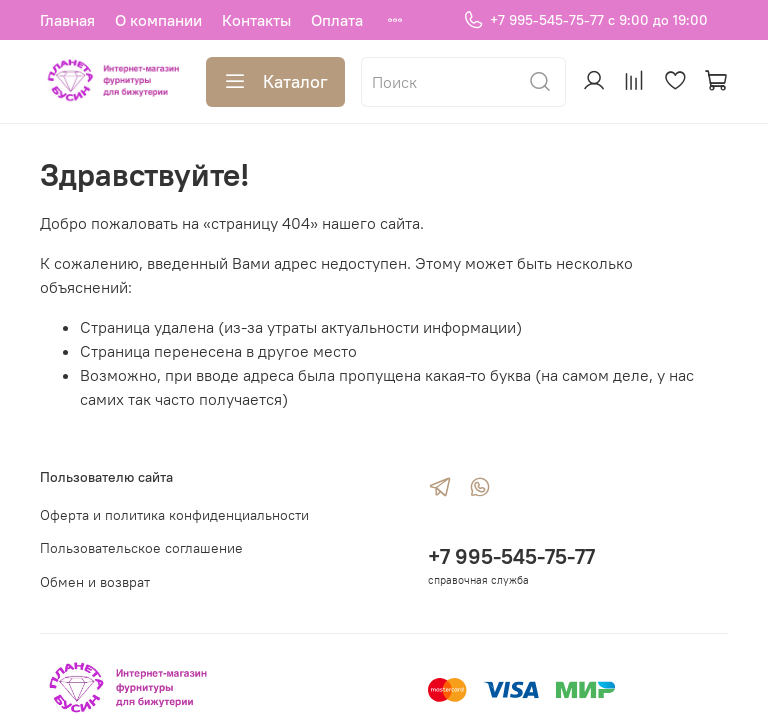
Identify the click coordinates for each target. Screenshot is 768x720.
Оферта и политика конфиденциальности (174, 515)
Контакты (256, 20)
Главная (67, 20)
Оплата (337, 20)
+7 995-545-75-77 (511, 556)
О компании (158, 20)
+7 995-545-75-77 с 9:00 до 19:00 (585, 20)
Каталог (275, 82)
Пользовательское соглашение (141, 548)
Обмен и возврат (95, 582)
